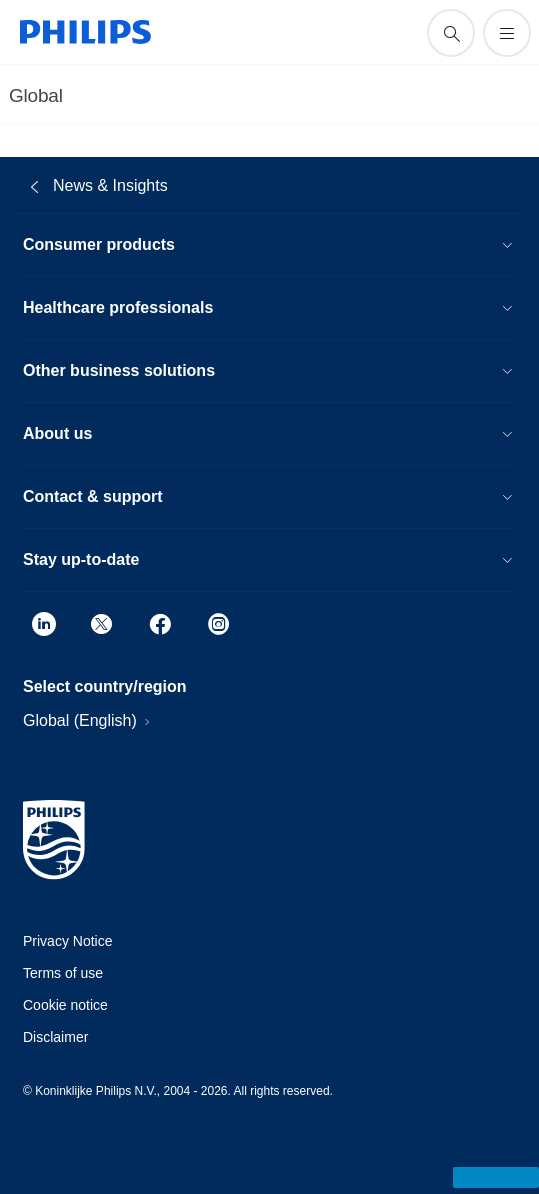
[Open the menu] (507, 33)
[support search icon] (451, 33)
